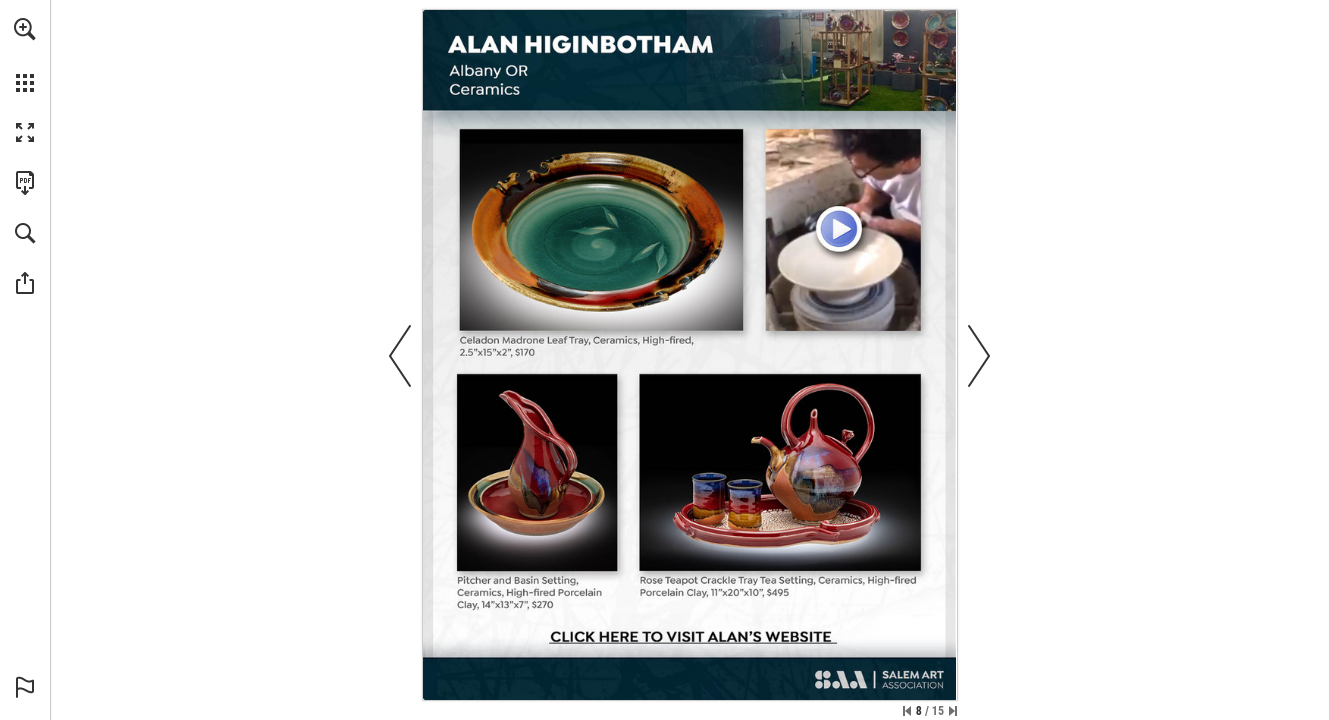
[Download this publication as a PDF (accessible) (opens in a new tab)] (25, 183)
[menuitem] (25, 55)
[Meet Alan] (842, 230)
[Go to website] (689, 638)
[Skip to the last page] (953, 711)
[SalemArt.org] (878, 682)
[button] (25, 29)
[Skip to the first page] (907, 711)
